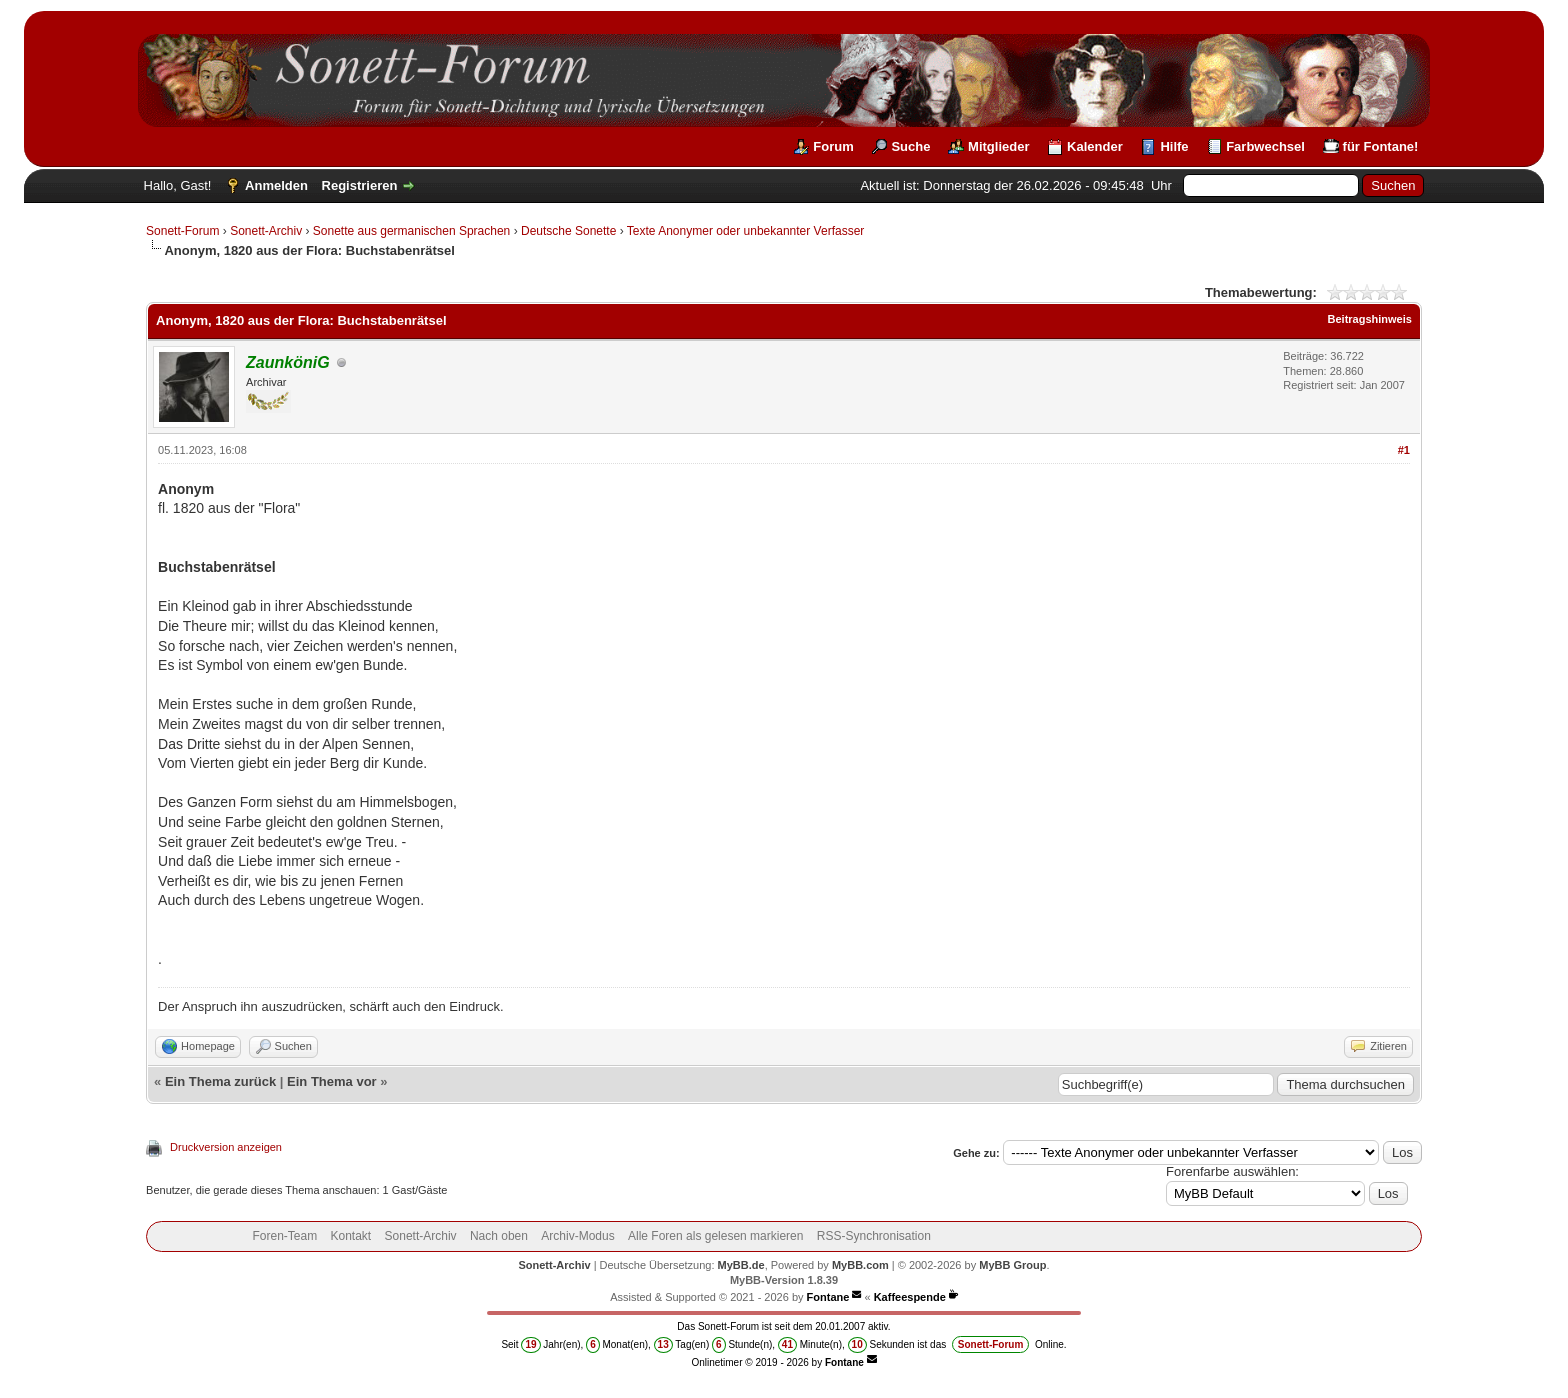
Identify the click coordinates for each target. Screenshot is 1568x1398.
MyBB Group (1012, 1265)
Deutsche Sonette (568, 231)
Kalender (1095, 146)
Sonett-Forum (182, 231)
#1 (1404, 450)
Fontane (828, 1297)
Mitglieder (998, 146)
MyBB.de (741, 1265)
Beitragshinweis (1370, 319)
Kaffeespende (910, 1297)
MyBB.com (860, 1265)
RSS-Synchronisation (874, 1236)
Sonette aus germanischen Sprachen (411, 231)
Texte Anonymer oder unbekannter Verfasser (745, 231)
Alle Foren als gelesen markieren (715, 1236)
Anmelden (276, 185)
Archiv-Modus (577, 1236)
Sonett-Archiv (266, 231)
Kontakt (351, 1236)
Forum (833, 146)
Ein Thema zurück (220, 1081)
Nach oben (499, 1236)
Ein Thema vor (332, 1081)
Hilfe (1174, 146)
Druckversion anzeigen (226, 1147)
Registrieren (360, 185)
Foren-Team (284, 1236)
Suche (910, 146)
